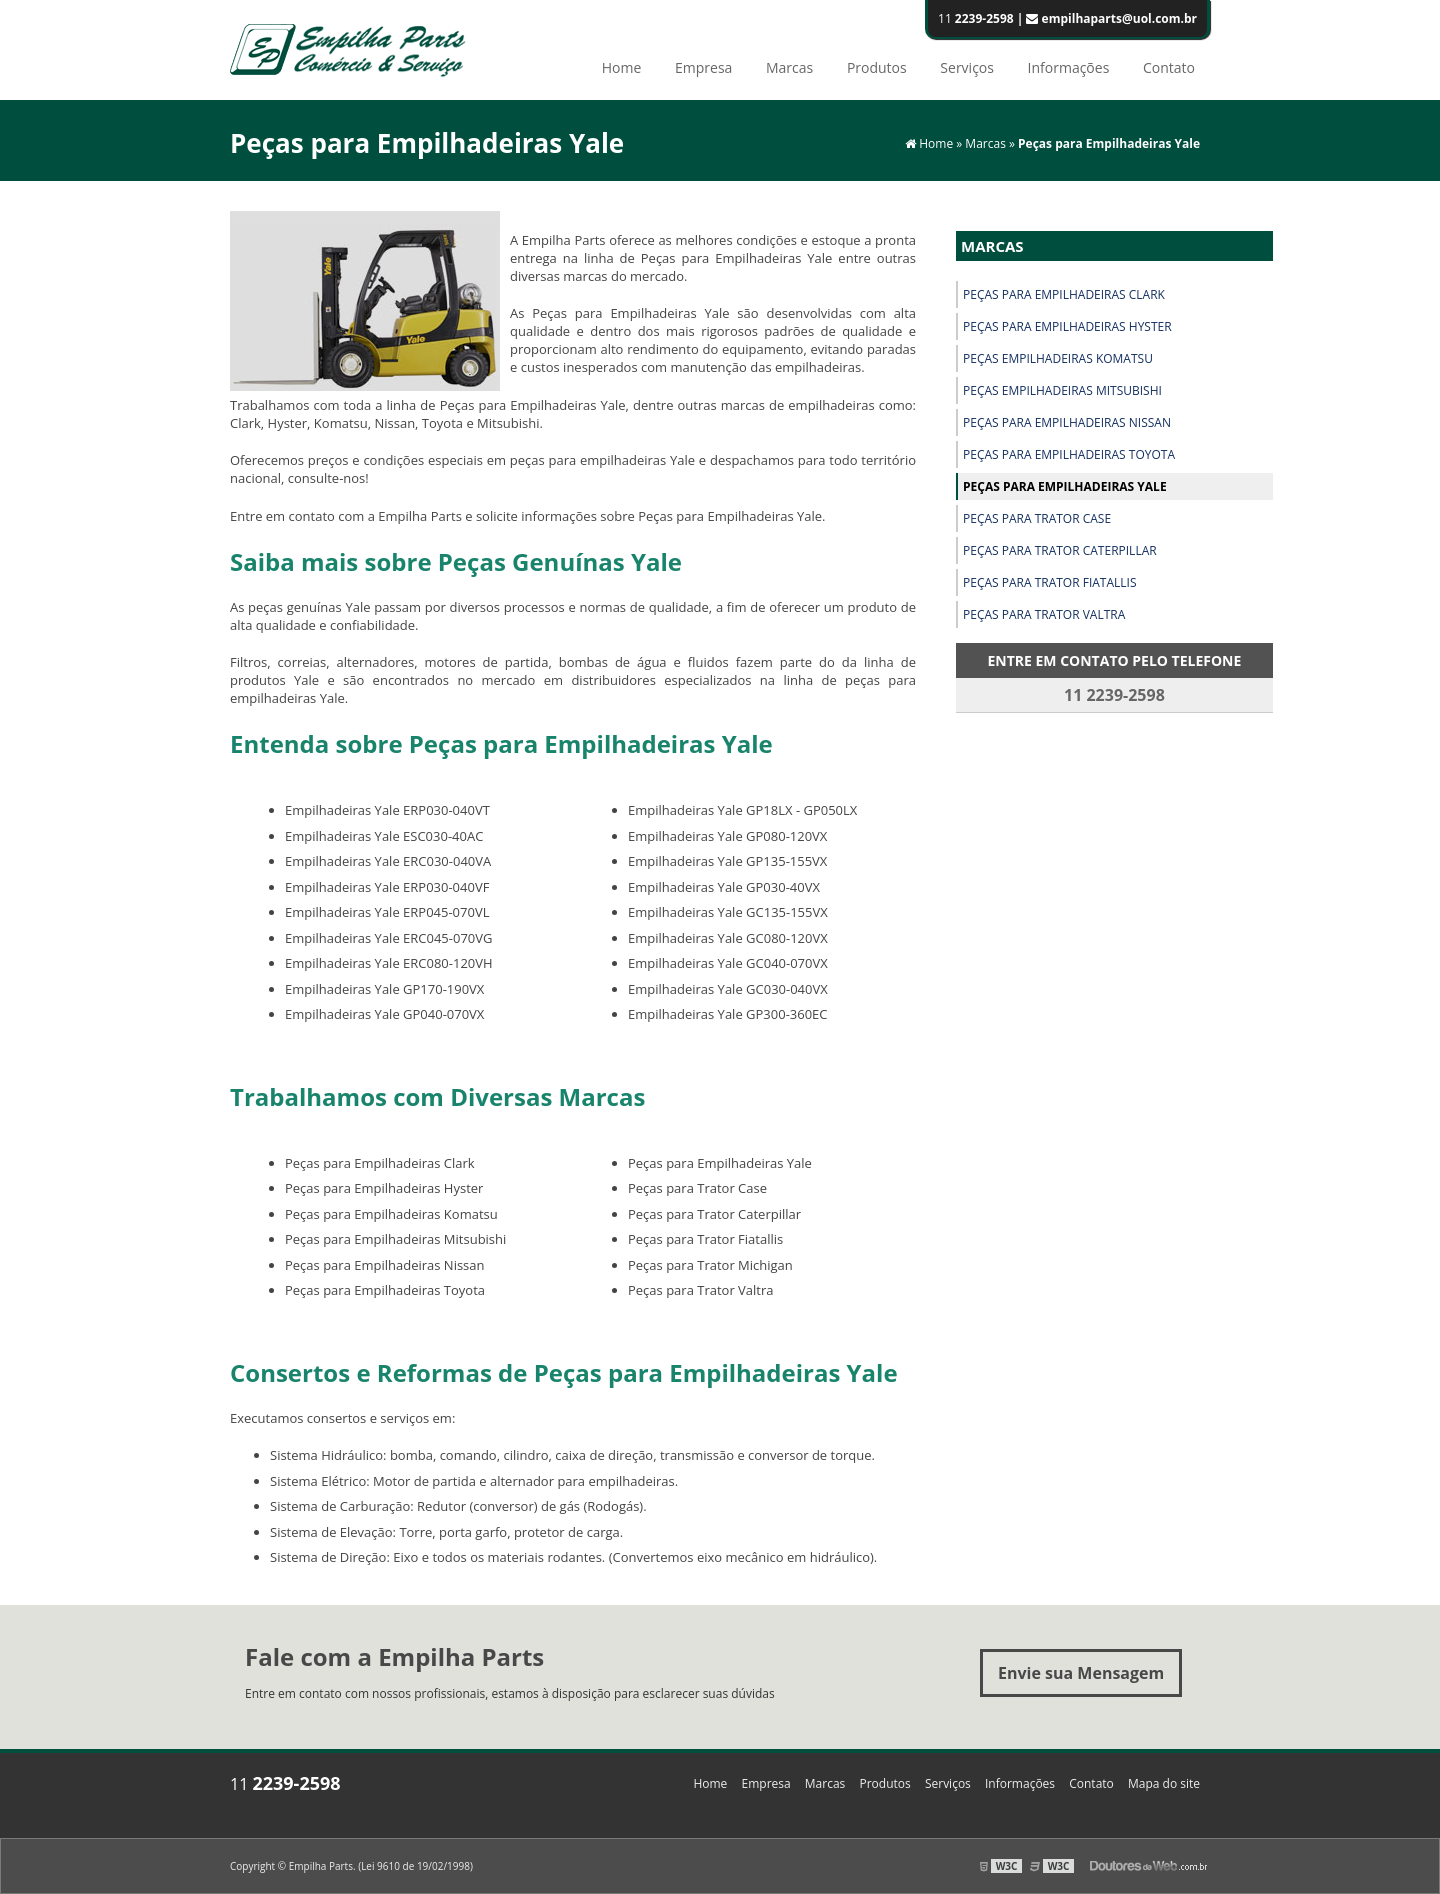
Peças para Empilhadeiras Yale (1065, 486)
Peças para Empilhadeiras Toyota (1069, 454)
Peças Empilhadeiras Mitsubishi (1062, 390)
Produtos (877, 67)
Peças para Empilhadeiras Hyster (1067, 326)
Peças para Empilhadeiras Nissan (1067, 422)
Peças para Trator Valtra (1044, 614)
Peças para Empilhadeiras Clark (1064, 294)
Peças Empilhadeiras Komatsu (1058, 358)
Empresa (703, 67)
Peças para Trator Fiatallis (1050, 582)
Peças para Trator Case (1037, 518)
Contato (1169, 67)
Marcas (789, 67)
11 (1067, 18)
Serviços (967, 67)
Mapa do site (1164, 1783)
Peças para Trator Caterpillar (1060, 550)
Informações (1069, 67)
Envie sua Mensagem (1081, 1673)
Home (622, 67)
